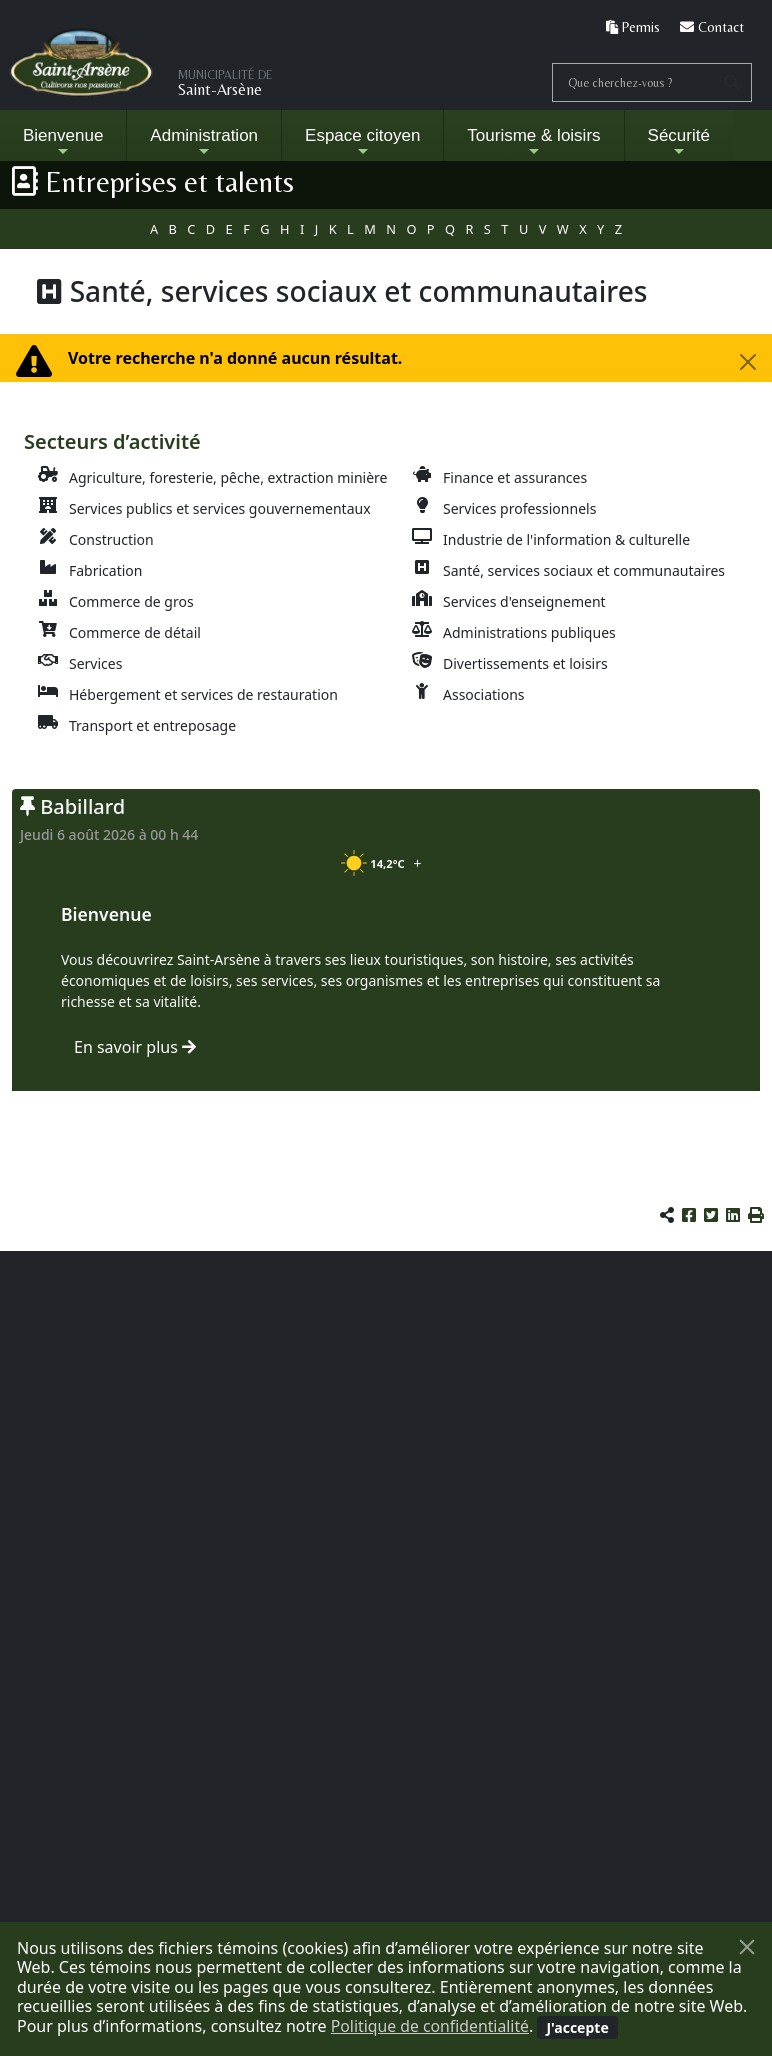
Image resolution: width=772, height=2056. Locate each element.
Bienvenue (63, 142)
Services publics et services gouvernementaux (220, 508)
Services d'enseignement (524, 601)
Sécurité (679, 142)
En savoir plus (135, 1047)
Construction (111, 539)
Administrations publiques (529, 632)
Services (95, 663)
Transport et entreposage (152, 725)
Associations (484, 694)
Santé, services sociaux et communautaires (584, 570)
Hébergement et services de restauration (203, 694)
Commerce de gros (131, 601)
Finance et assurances (515, 477)
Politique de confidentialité (431, 2026)
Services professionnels (519, 508)
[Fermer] (747, 1947)
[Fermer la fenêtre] (748, 362)
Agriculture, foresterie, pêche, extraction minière (228, 477)
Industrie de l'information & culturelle (566, 539)
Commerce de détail (135, 632)
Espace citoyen (362, 142)
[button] (756, 1215)
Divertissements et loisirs (525, 663)
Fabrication (106, 570)
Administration (204, 142)
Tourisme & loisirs (533, 142)
